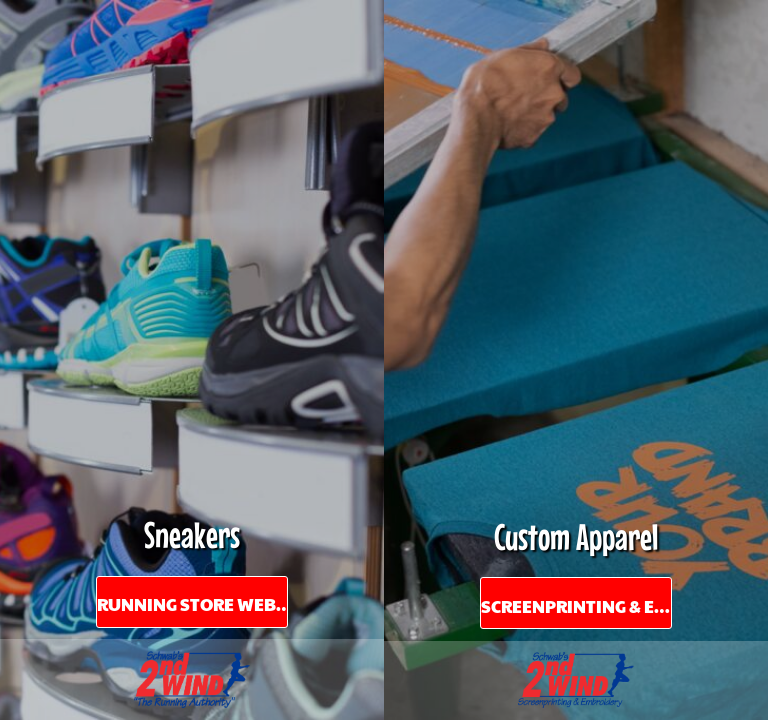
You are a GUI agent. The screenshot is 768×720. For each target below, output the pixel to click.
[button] (191, 680)
